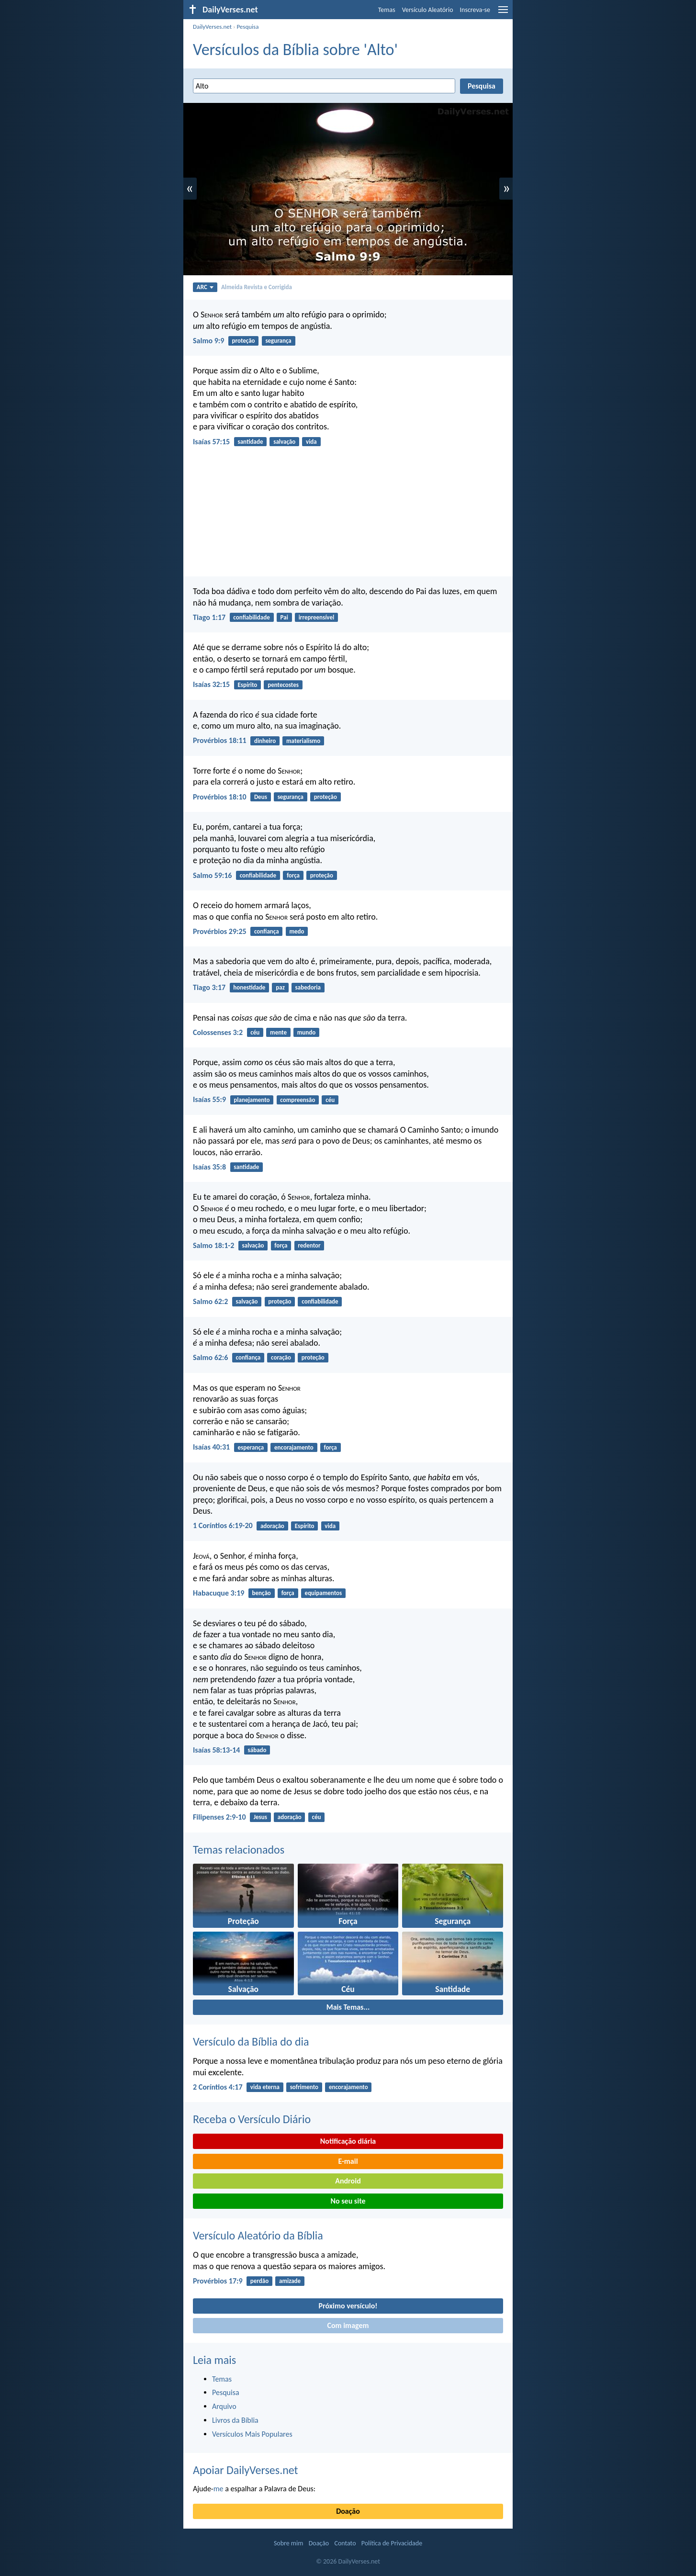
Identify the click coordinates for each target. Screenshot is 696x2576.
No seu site (347, 2200)
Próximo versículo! (347, 2305)
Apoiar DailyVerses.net (245, 2470)
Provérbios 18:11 (220, 740)
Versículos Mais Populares (252, 2434)
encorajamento (294, 1447)
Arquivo (224, 2406)
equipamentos (323, 1593)
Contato (345, 2543)
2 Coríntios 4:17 (218, 2087)
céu (254, 1032)
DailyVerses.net (212, 26)
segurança (278, 340)
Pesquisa (247, 26)
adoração (272, 1526)
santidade (250, 441)
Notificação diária (348, 2141)
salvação (284, 441)
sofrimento (304, 2087)
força (293, 875)
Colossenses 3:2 (218, 1032)
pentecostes (283, 684)
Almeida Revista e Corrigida (256, 287)
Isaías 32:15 (211, 684)
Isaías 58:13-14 (216, 1750)
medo (296, 931)
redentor (309, 1245)
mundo (306, 1032)
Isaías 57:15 (211, 441)
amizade (290, 2280)
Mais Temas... (348, 2007)
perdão (259, 2280)
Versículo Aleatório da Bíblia (258, 2235)
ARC (205, 287)
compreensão (297, 1099)
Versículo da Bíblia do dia (251, 2041)
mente (278, 1032)
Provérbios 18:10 (220, 796)
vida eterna (265, 2087)
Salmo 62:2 (210, 1301)
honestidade (249, 987)
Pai (284, 617)
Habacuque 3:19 (218, 1592)
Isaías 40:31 (211, 1446)
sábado (257, 1750)
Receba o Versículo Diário (252, 2119)
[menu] (503, 13)
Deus (260, 796)
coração (281, 1357)
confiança (266, 931)
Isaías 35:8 (209, 1166)
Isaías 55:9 (209, 1099)
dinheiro (265, 740)
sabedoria (308, 987)
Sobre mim (288, 2543)
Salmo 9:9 (208, 340)
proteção (243, 340)
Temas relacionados (238, 1849)
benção (261, 1593)
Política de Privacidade (391, 2543)
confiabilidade (251, 617)
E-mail (348, 2161)
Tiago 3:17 (209, 987)
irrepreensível (317, 617)
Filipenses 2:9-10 (219, 1817)
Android (347, 2180)
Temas (386, 10)
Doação (348, 2511)
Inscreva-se (475, 10)
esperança (250, 1447)
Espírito (247, 684)
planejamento (251, 1099)
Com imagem (348, 2325)
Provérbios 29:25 (220, 931)
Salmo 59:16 (212, 875)
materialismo (303, 740)
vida (311, 441)
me (218, 2488)
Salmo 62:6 (210, 1357)
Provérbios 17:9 (218, 2280)
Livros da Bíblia (235, 2420)
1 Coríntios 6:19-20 (223, 1525)
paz (280, 987)
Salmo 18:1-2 (213, 1245)
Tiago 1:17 (209, 617)
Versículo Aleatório (427, 10)
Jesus (260, 1817)
